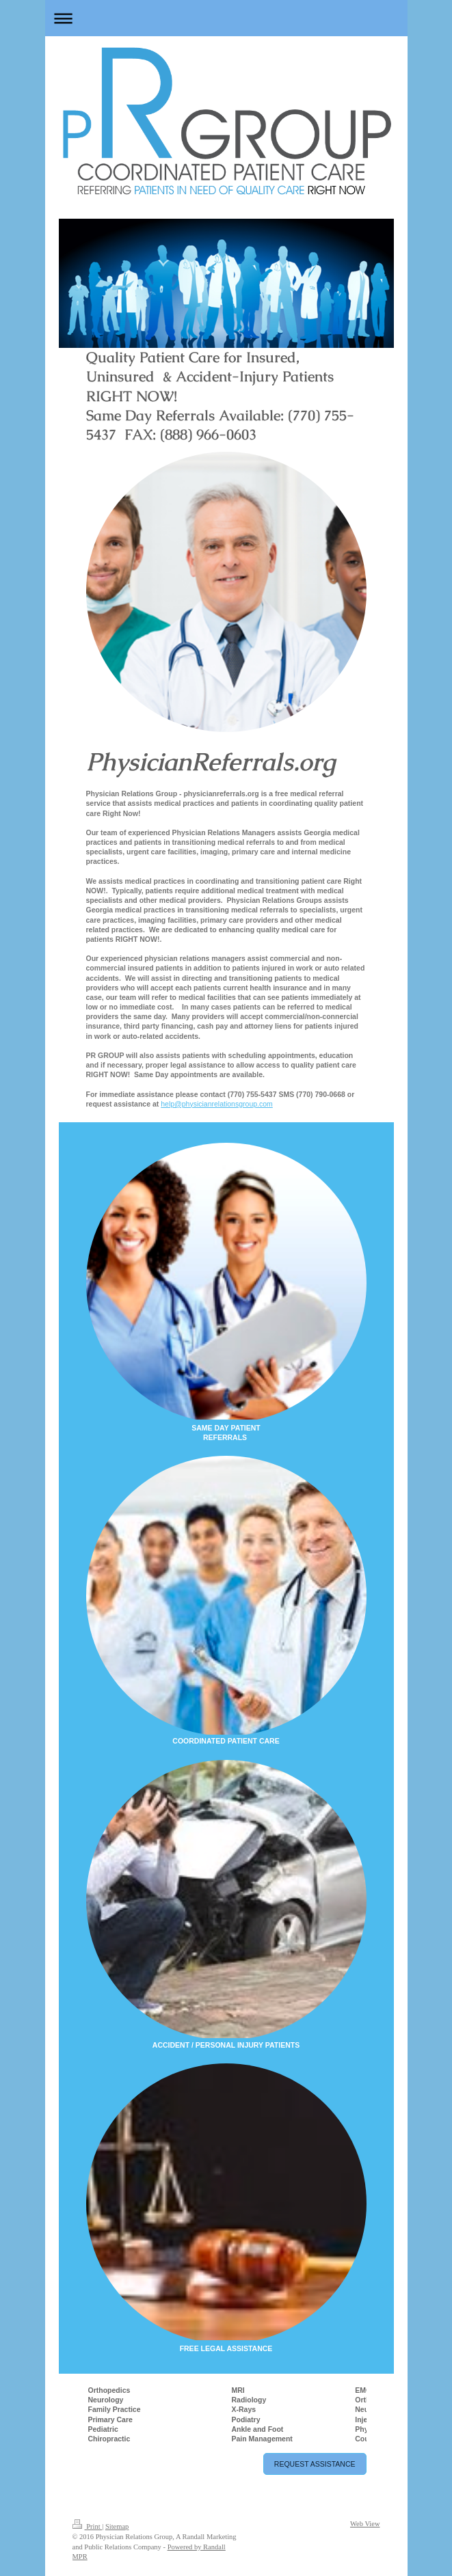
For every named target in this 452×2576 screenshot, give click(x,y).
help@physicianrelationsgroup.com (217, 1104)
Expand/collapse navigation (226, 18)
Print (87, 2526)
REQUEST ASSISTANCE (315, 2464)
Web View (365, 2523)
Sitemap (117, 2526)
